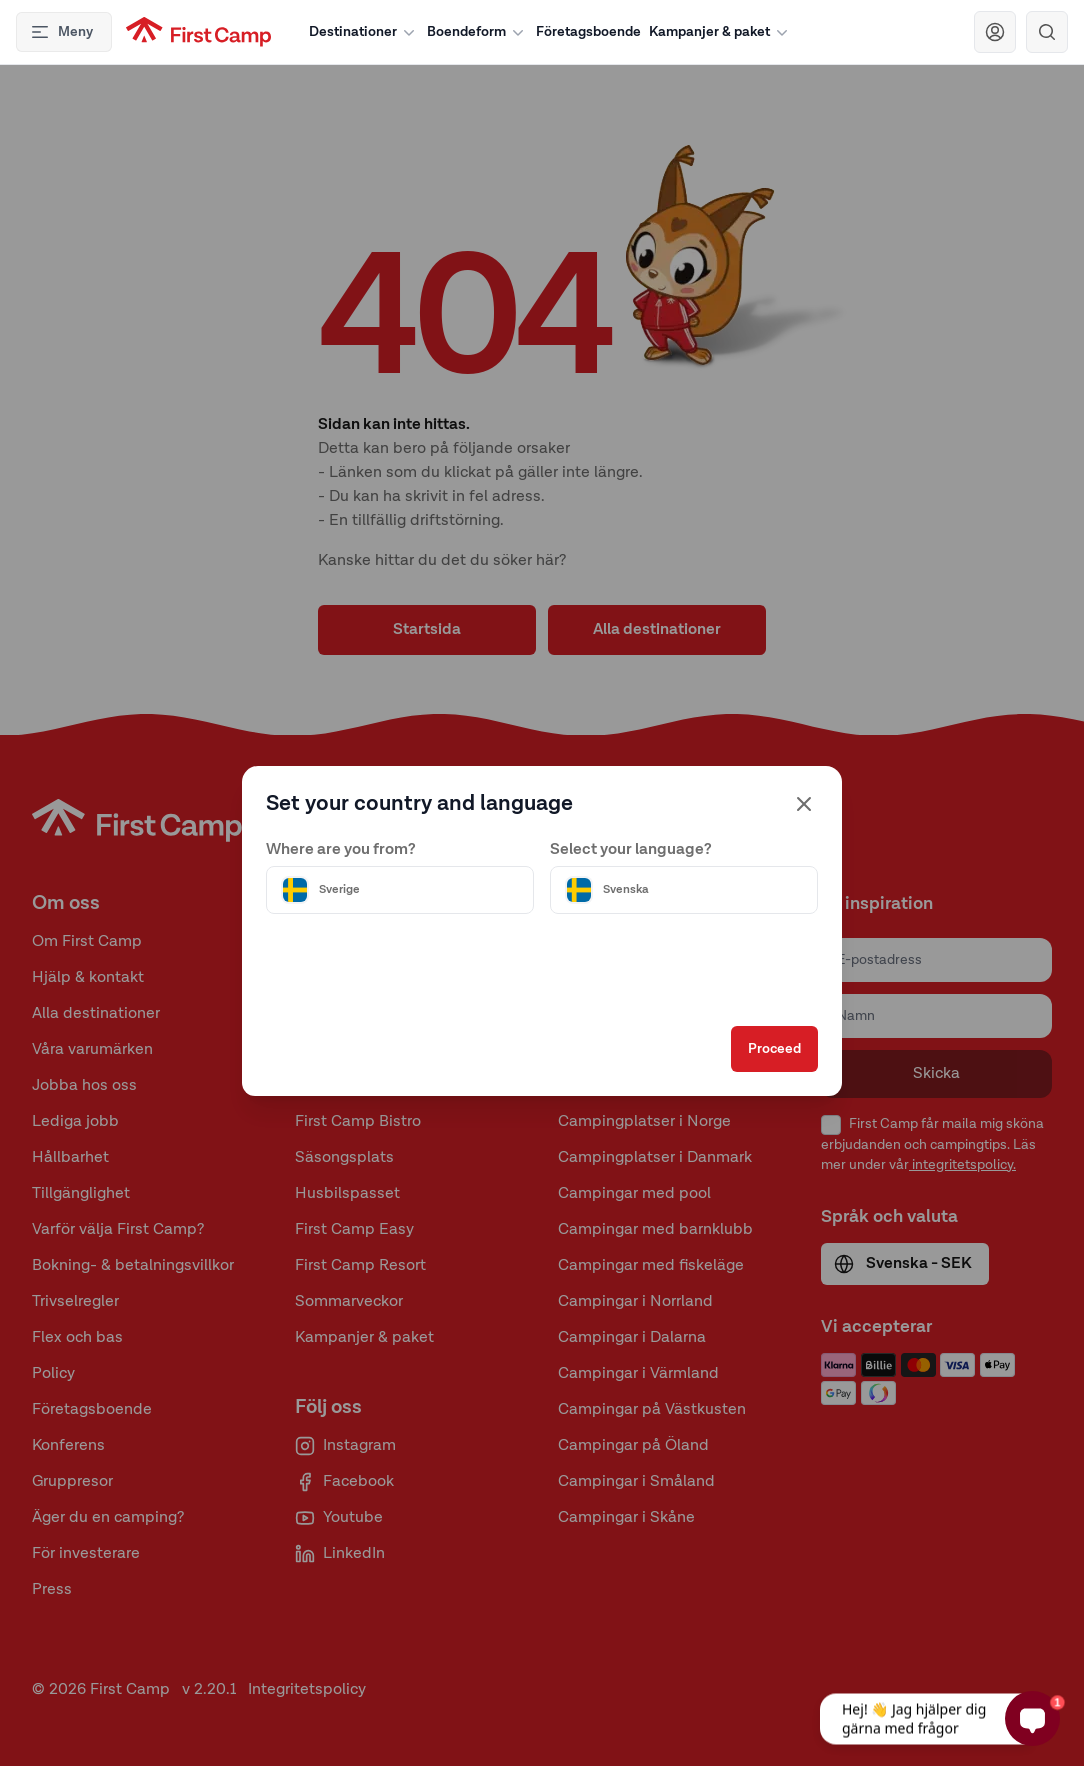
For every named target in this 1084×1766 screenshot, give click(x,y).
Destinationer (364, 32)
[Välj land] (422, 855)
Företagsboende (588, 32)
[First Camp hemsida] (198, 32)
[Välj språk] (661, 855)
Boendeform (477, 32)
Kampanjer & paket (720, 32)
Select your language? (631, 815)
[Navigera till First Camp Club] (995, 32)
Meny (61, 32)
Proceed (729, 1084)
